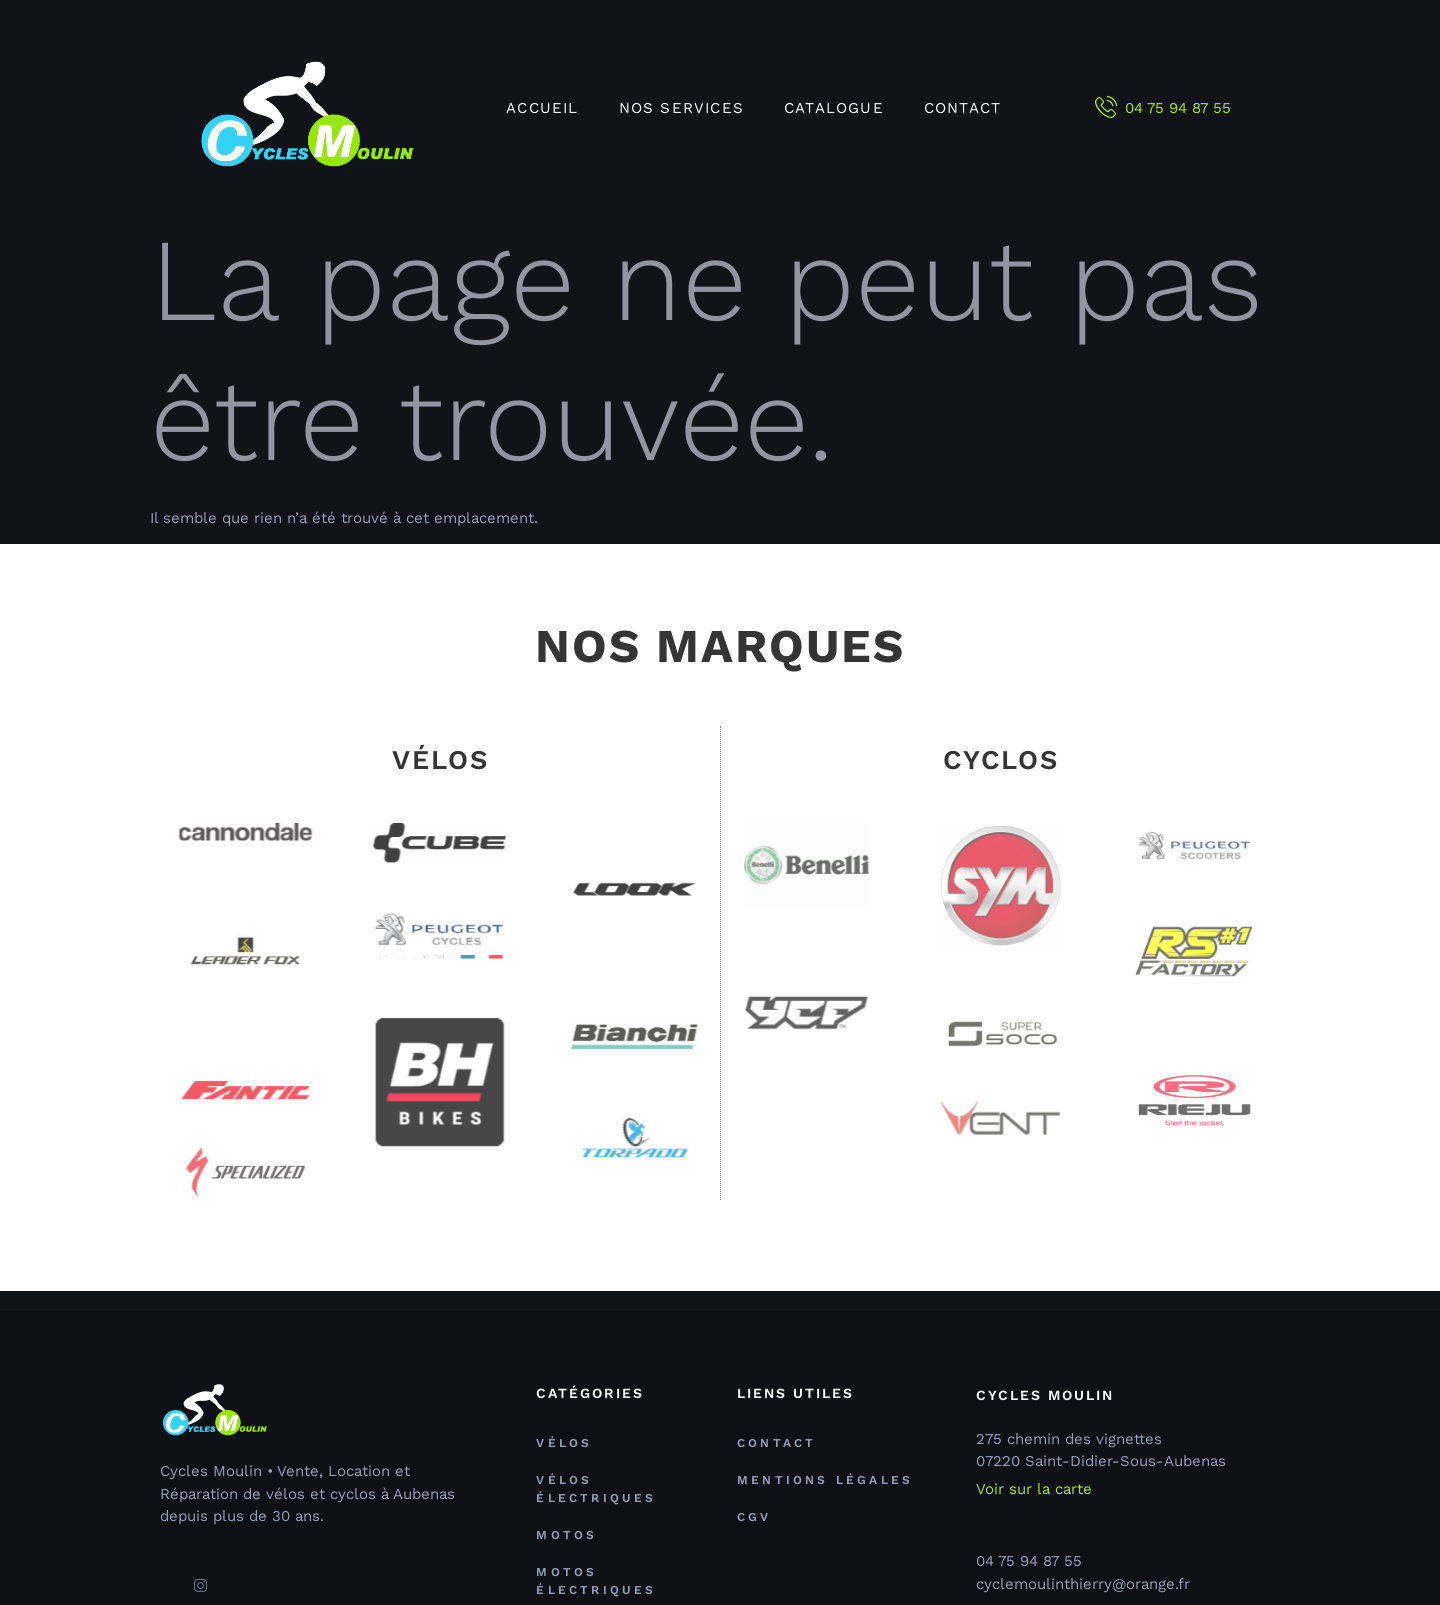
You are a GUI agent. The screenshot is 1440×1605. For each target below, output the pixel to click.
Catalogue (834, 108)
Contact (962, 108)
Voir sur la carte (1034, 1489)
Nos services (681, 108)
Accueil (542, 108)
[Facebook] (165, 1577)
